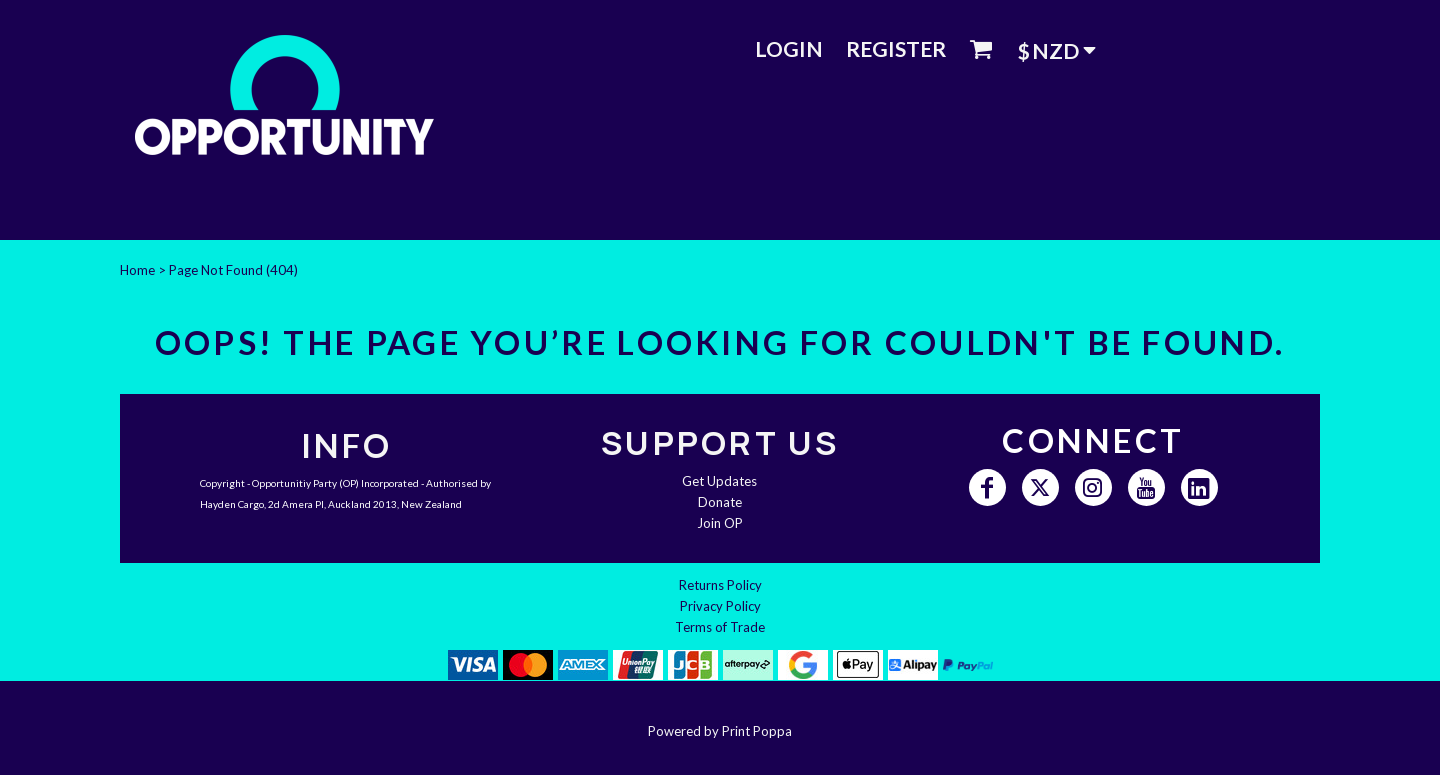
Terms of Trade (720, 627)
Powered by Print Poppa (720, 731)
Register (896, 48)
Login (789, 48)
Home (137, 270)
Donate (720, 502)
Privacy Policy (720, 606)
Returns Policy (720, 585)
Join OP (720, 523)
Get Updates (719, 481)
